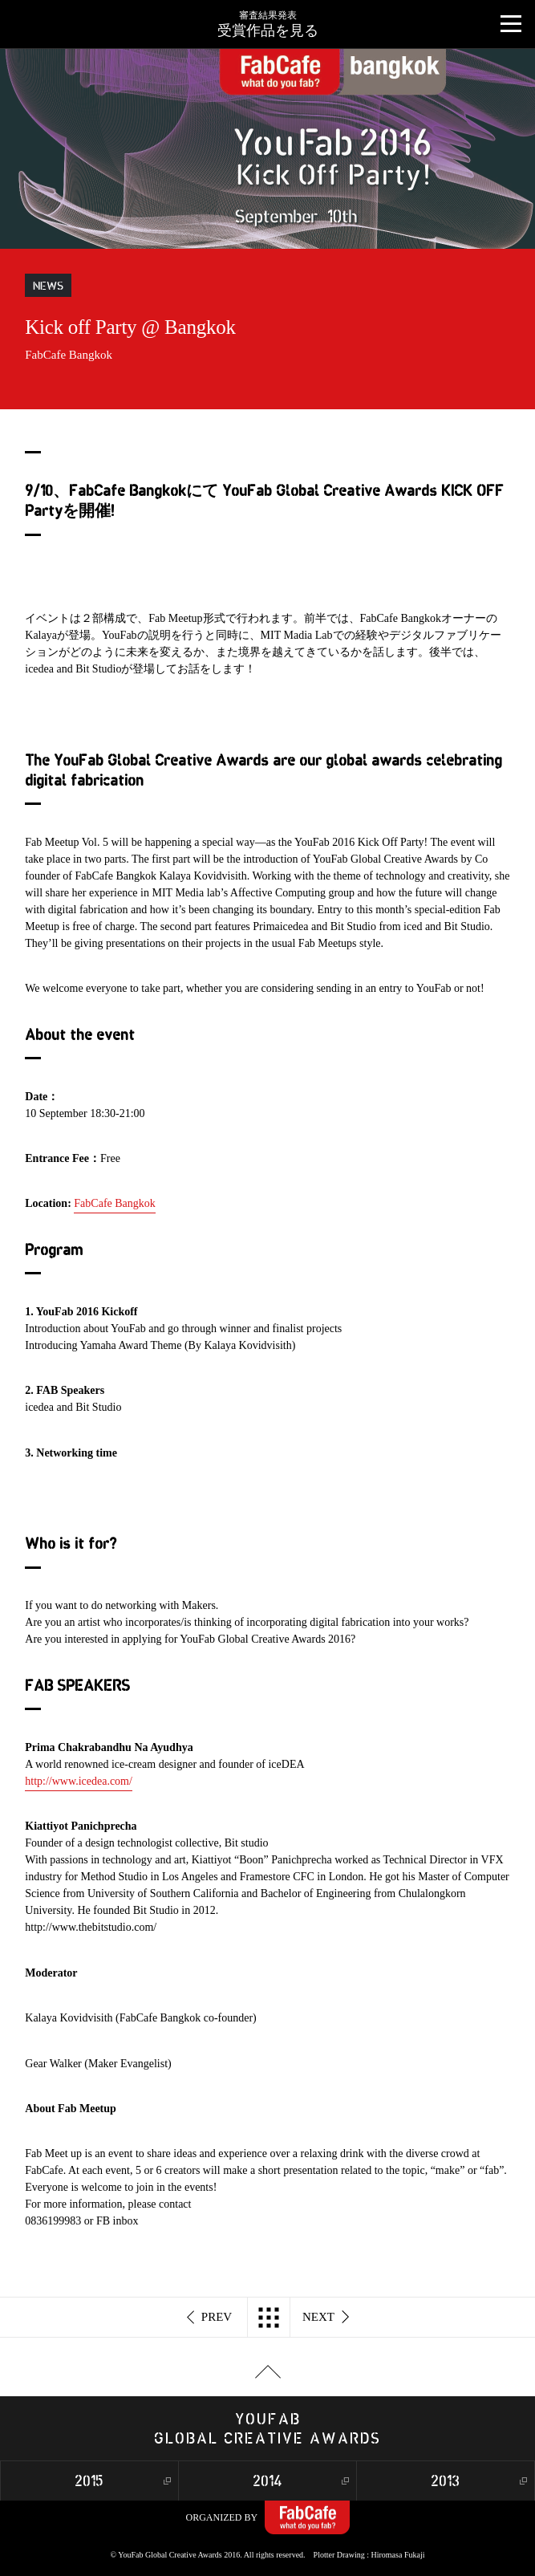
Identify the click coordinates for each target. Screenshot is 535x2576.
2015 (89, 2481)
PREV (210, 2318)
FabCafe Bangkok (114, 1203)
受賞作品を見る (267, 19)
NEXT (325, 2318)
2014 (267, 2481)
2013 (445, 2481)
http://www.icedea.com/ (78, 1781)
